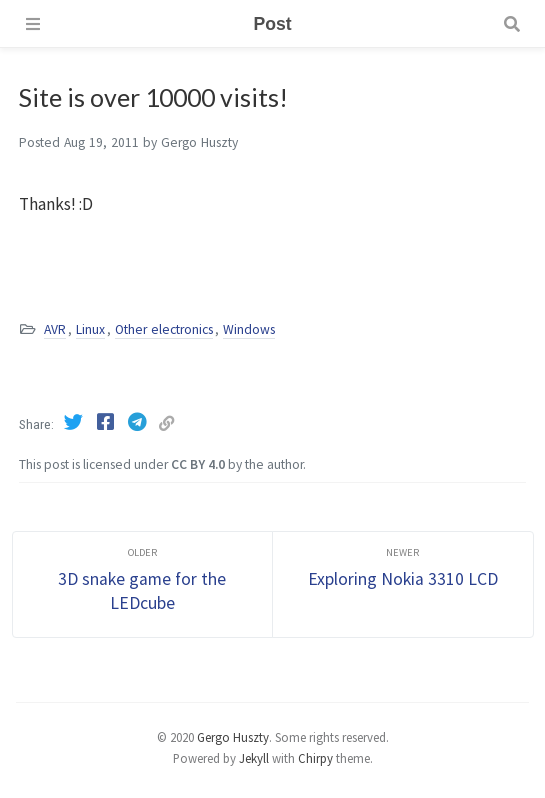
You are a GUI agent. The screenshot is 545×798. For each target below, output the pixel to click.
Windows (249, 329)
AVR (55, 329)
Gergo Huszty (233, 737)
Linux (90, 329)
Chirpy (315, 758)
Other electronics (164, 329)
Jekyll (254, 758)
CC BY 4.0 (198, 464)
